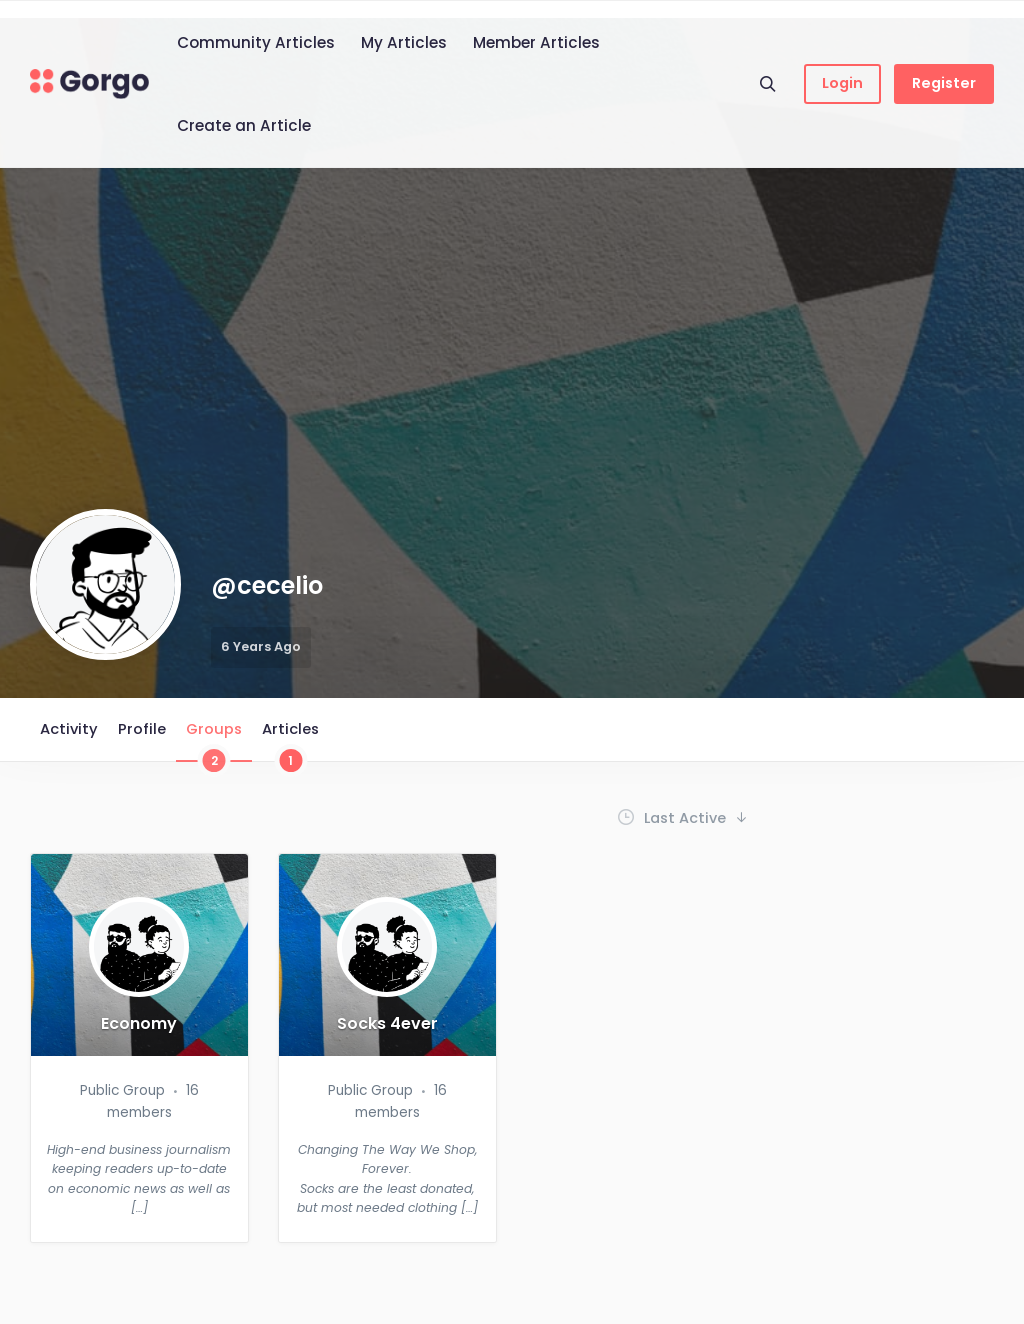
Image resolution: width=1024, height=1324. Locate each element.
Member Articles (536, 42)
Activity (69, 729)
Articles (290, 740)
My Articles (404, 42)
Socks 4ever (387, 1024)
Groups (214, 740)
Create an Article (244, 125)
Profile (142, 729)
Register (944, 83)
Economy (139, 1024)
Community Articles (256, 42)
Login (842, 83)
